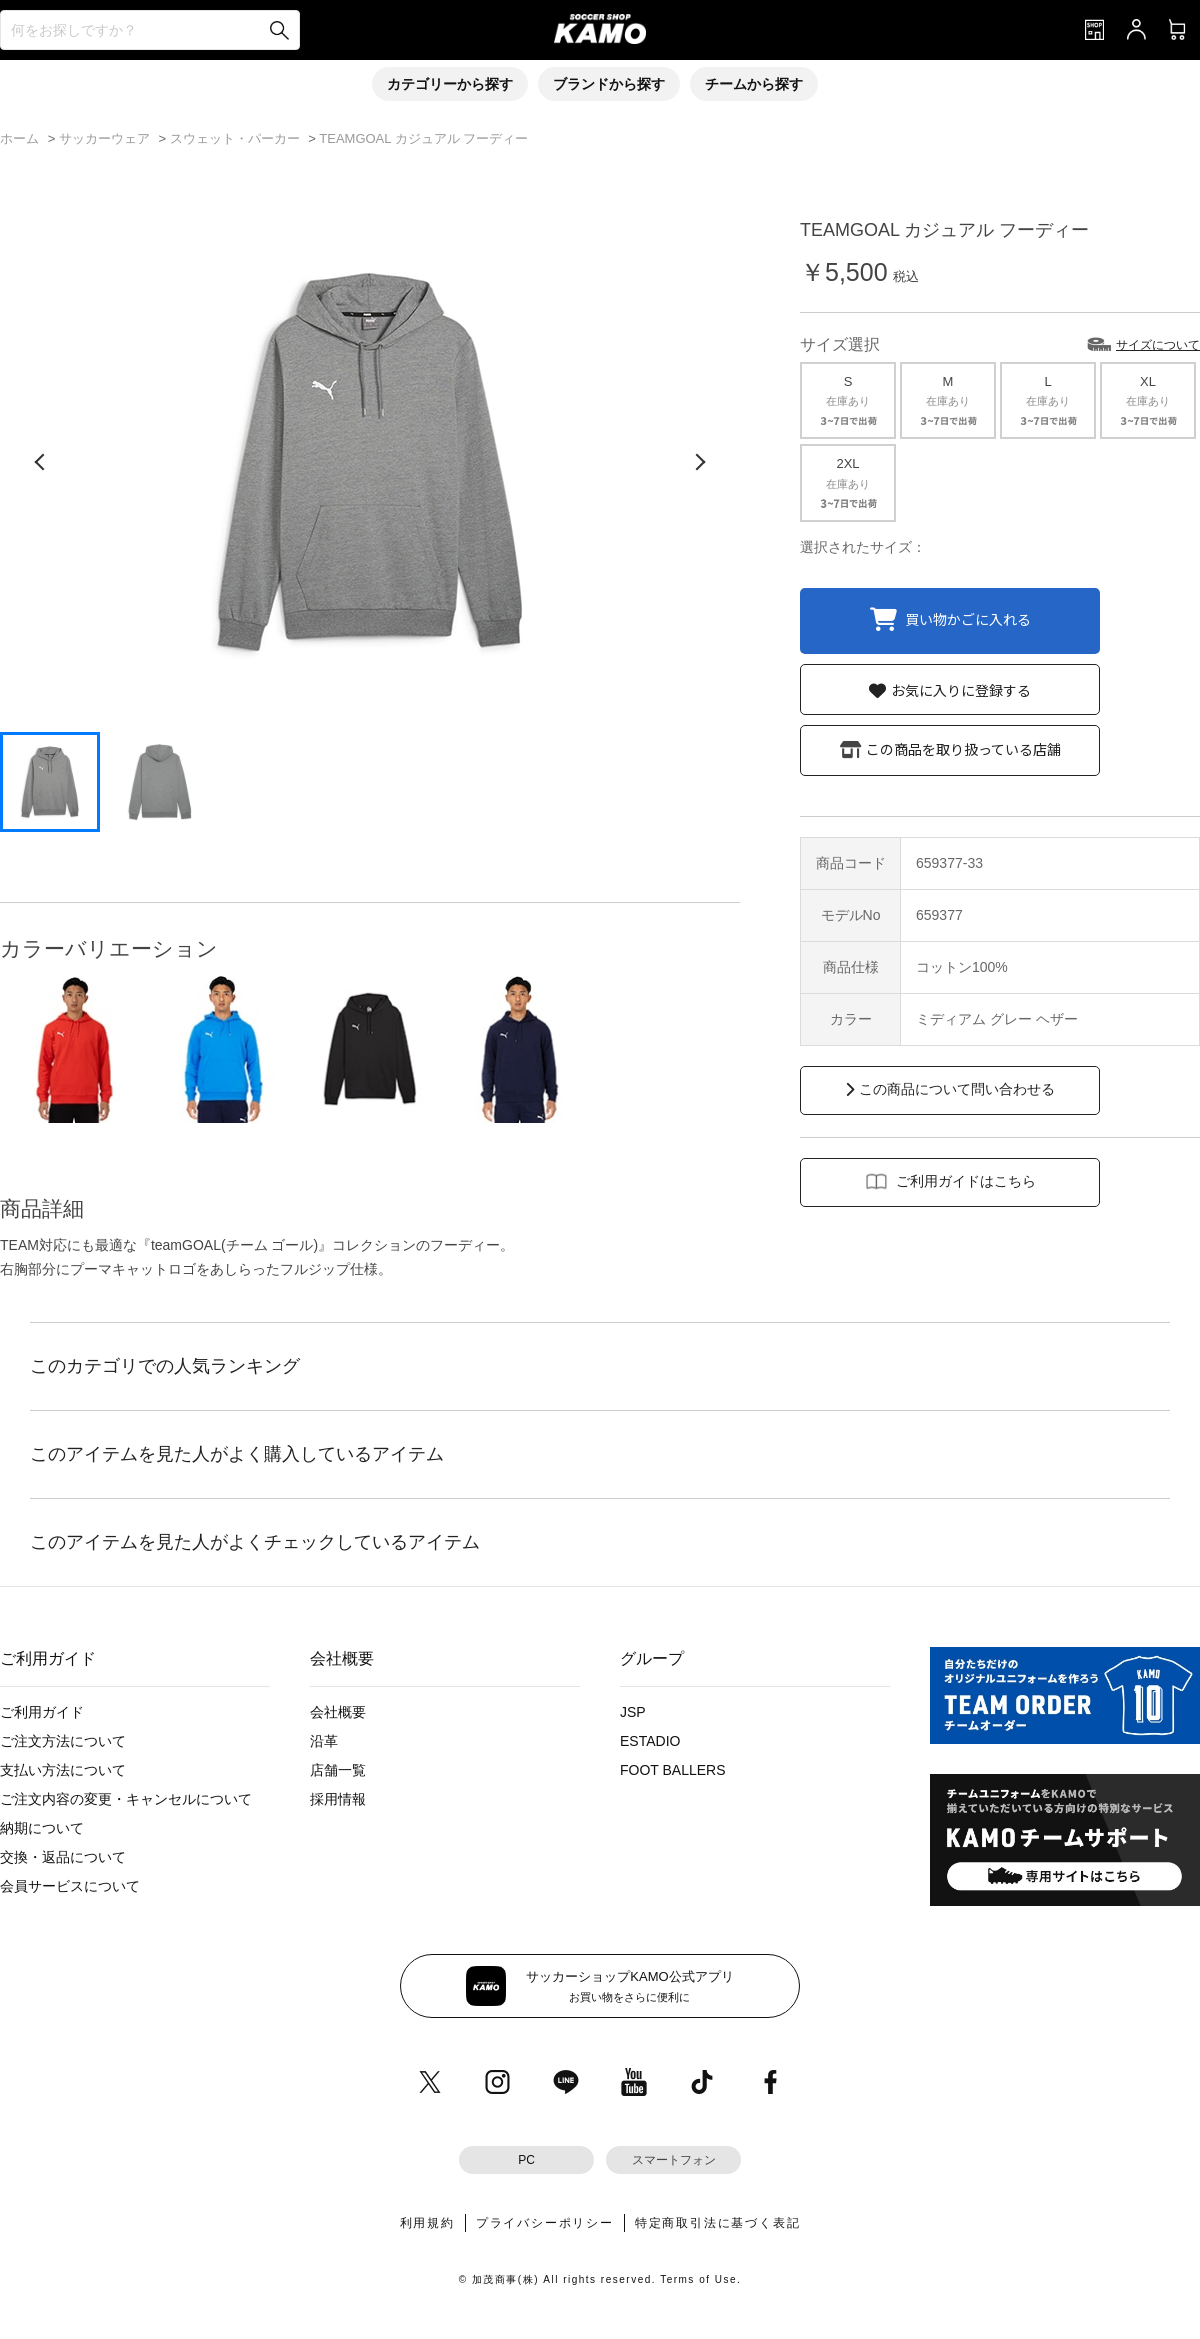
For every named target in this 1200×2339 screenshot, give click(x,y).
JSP (633, 1712)
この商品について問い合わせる (957, 1089)
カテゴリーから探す (450, 84)
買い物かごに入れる (968, 618)
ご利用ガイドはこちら (966, 1181)
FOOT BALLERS (673, 1770)
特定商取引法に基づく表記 (718, 2223)
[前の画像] (40, 462)
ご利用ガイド (42, 1712)
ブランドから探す (609, 84)
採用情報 (338, 1799)
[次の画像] (700, 462)
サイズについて (1158, 345)
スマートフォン (674, 2160)
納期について (42, 1828)
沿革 (324, 1741)
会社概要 (338, 1712)
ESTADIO (650, 1741)
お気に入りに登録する (961, 690)
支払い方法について (63, 1770)
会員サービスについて (70, 1886)
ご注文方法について (63, 1741)
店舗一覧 (338, 1770)
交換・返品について (63, 1857)
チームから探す (754, 84)
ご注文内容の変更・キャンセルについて (126, 1799)
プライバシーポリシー (545, 2223)
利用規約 (427, 2223)
